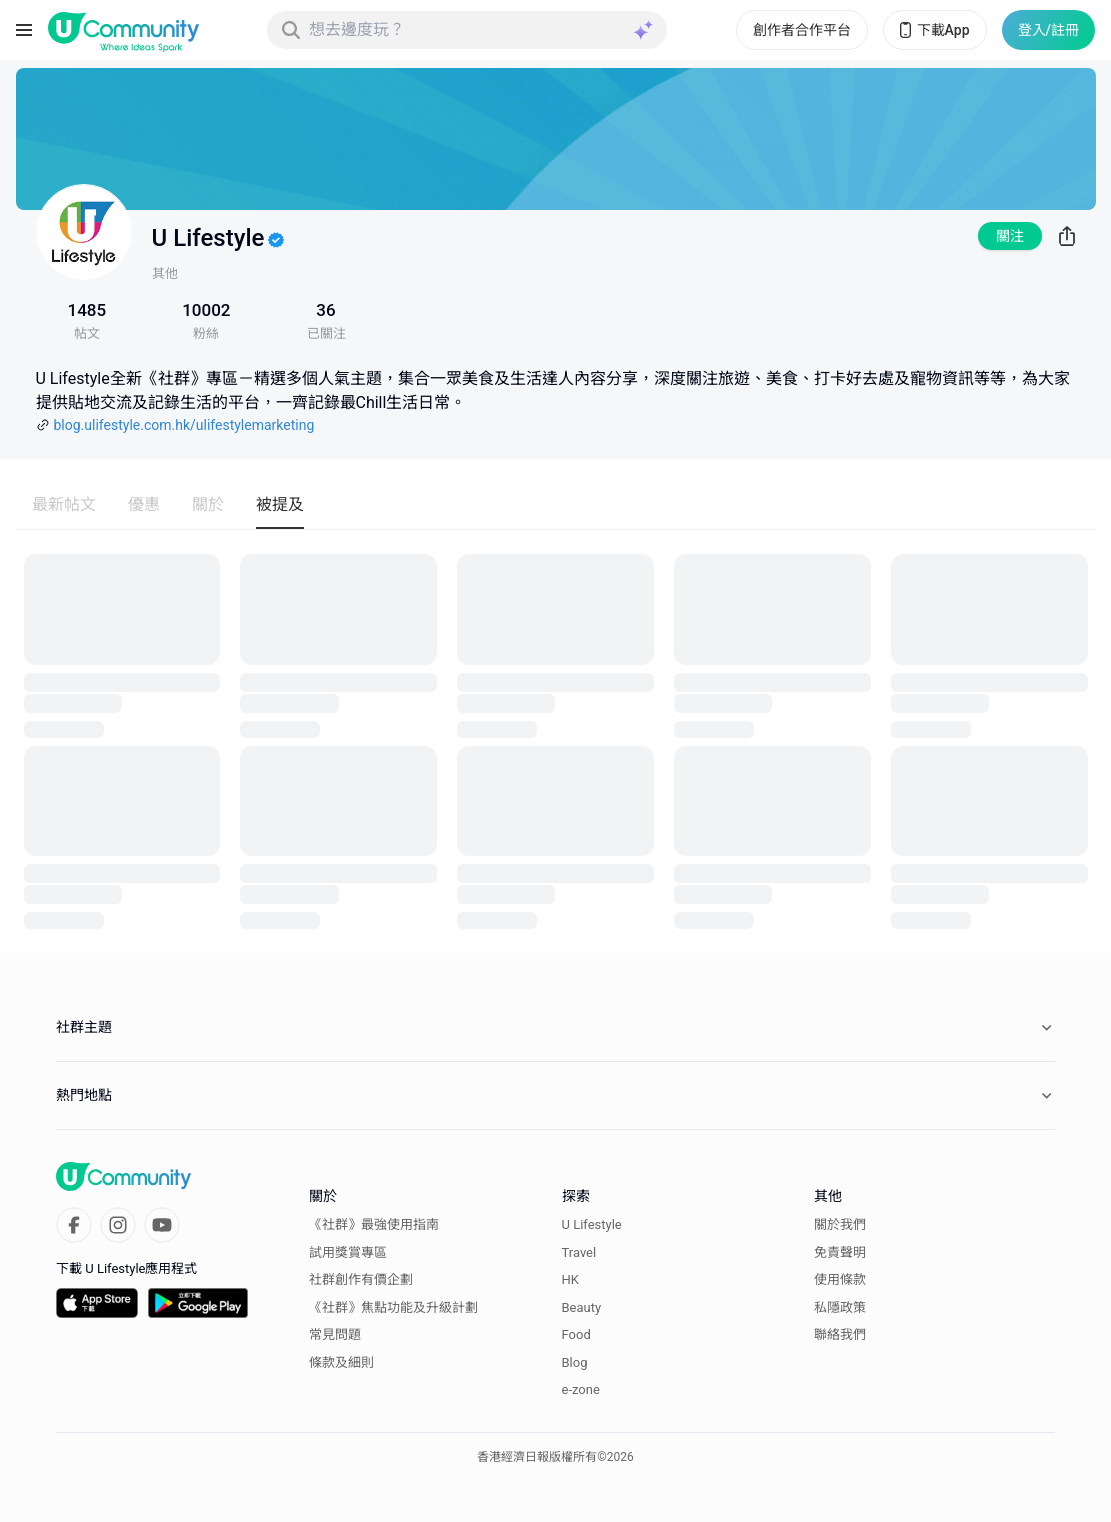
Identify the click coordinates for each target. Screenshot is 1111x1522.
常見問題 (335, 1334)
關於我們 (840, 1224)
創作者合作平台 (802, 30)
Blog (575, 1362)
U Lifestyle (592, 1224)
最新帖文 (64, 504)
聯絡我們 (840, 1334)
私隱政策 (840, 1307)
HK (570, 1279)
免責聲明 (840, 1252)
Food (576, 1334)
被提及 (280, 504)
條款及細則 (341, 1362)
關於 (208, 504)
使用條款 (840, 1279)
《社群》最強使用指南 (374, 1224)
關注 (1010, 236)
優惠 (144, 504)
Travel (579, 1252)
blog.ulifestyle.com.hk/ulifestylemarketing (184, 425)
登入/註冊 (1048, 30)
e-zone (581, 1389)
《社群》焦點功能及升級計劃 (393, 1307)
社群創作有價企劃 (361, 1279)
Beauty (582, 1307)
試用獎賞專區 (348, 1252)
